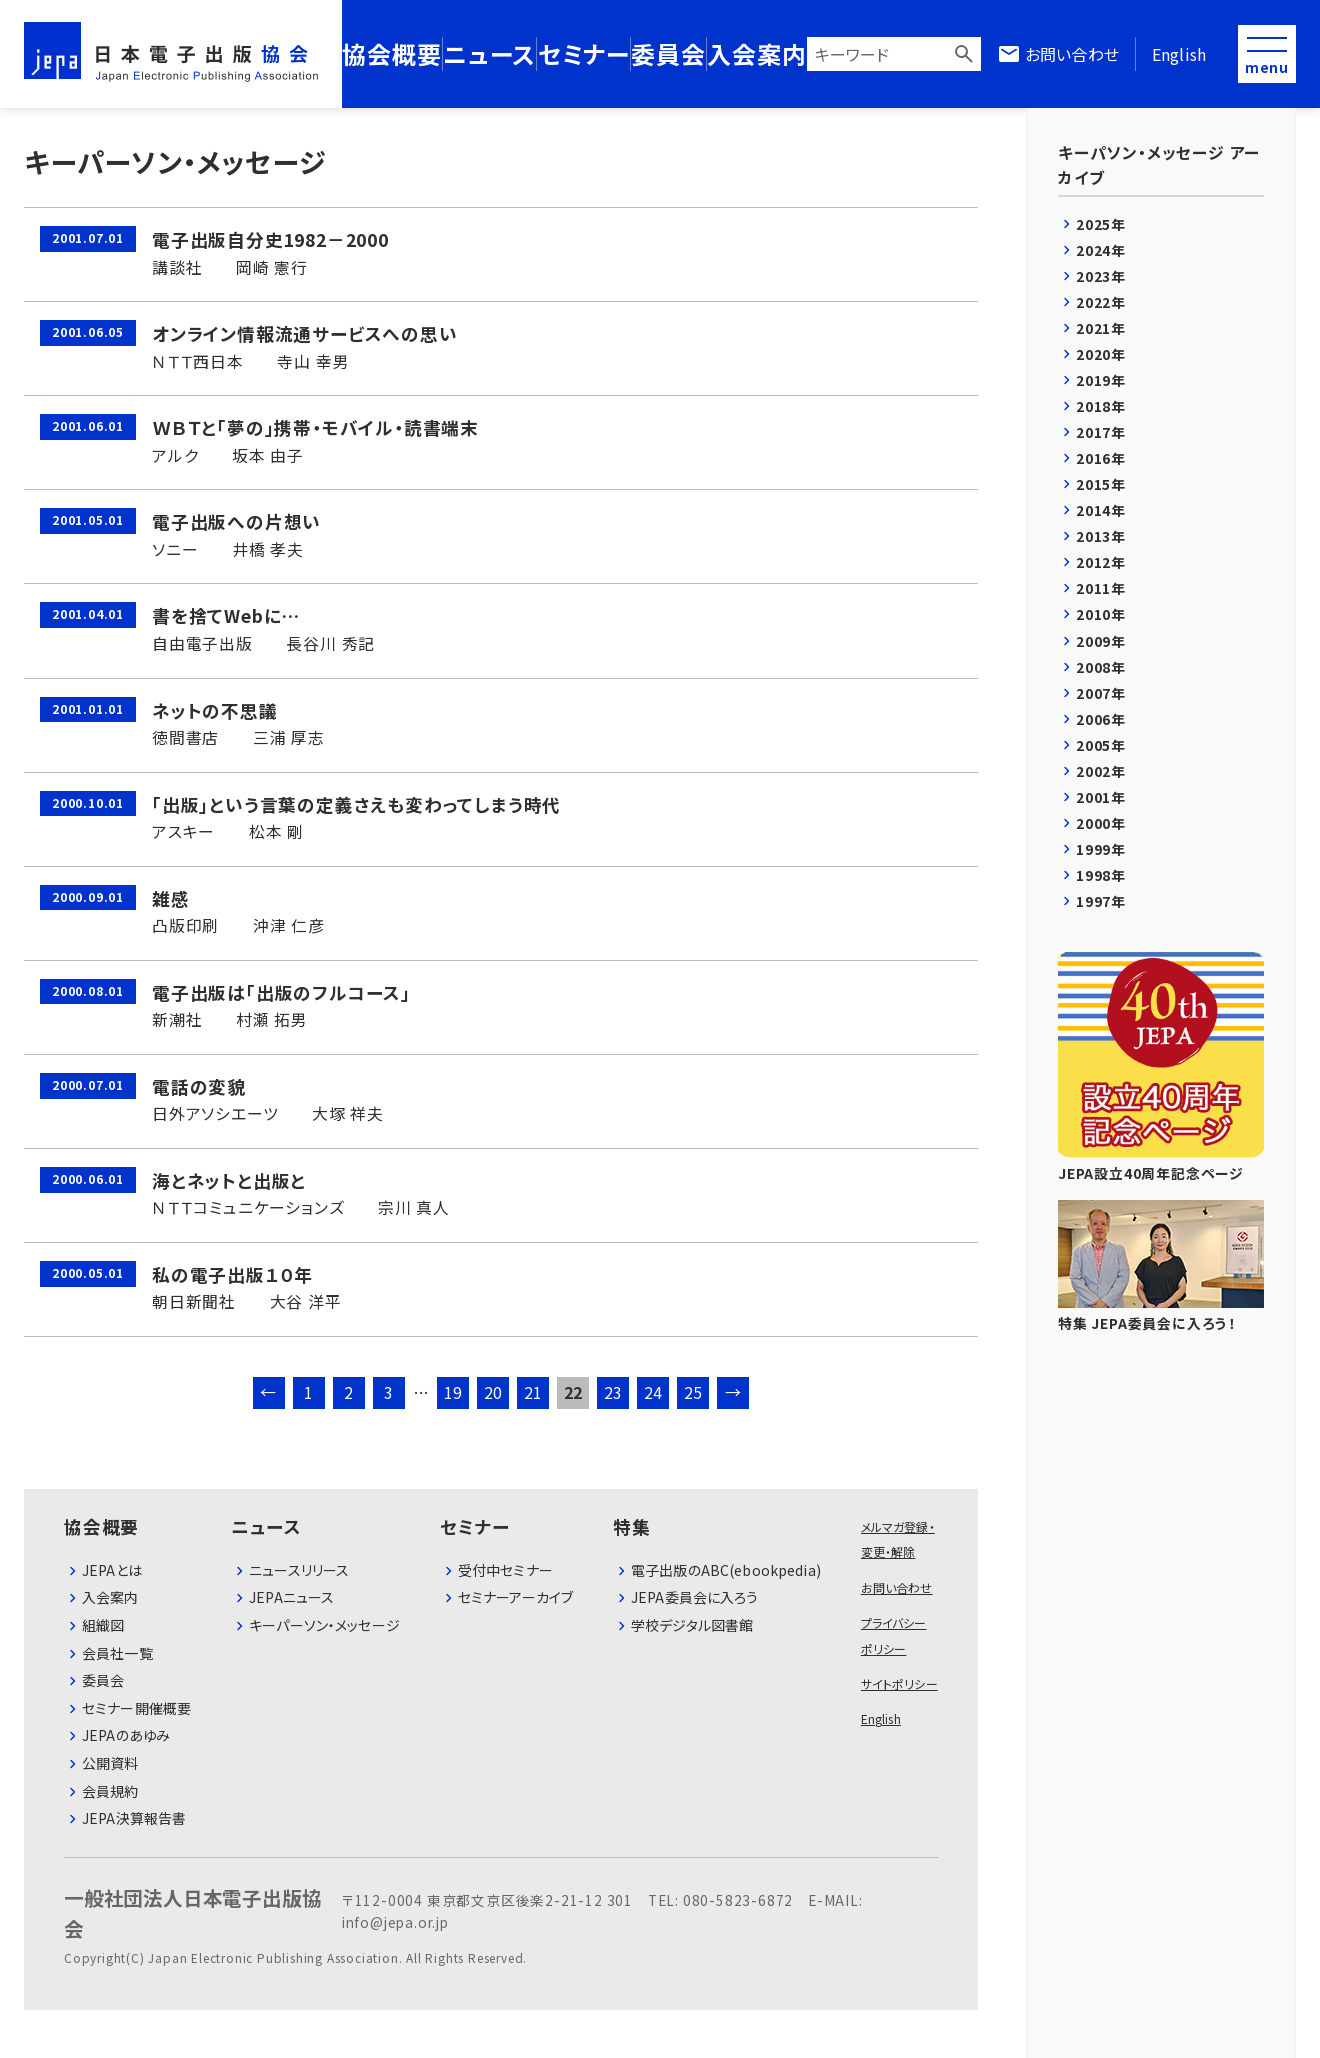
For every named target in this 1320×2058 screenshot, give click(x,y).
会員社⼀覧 (117, 1653)
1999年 (1101, 849)
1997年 (1101, 901)
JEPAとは (112, 1570)
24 (654, 1392)
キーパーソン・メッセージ (324, 1625)
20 (494, 1392)
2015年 (1101, 484)
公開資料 (110, 1763)
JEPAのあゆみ (126, 1735)
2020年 (1101, 354)
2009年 (1101, 641)
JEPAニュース (291, 1597)
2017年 (1101, 432)
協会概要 (391, 53)
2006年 (1101, 719)
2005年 (1101, 745)
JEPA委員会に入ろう (695, 1597)
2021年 (1101, 328)
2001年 (1101, 797)
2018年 (1101, 406)
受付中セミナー (505, 1570)
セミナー (584, 53)
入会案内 (756, 53)
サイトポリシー (899, 1683)
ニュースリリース (299, 1570)
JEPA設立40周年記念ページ (1161, 1067)
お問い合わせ (1072, 54)
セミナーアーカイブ (515, 1597)
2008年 (1101, 667)
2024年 (1101, 250)
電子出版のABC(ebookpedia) (726, 1570)
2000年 (1101, 823)
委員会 (668, 53)
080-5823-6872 (738, 1900)
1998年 (1101, 875)
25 (694, 1392)
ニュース (489, 53)
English (1179, 54)
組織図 (103, 1625)
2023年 (1101, 276)
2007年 (1101, 693)
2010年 (1101, 614)
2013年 (1101, 536)
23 (614, 1392)
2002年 (1101, 771)
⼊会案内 (110, 1597)
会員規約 (110, 1791)
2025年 (1101, 224)
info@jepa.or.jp (395, 1922)
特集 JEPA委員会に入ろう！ (1161, 1266)
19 (454, 1392)
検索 (964, 54)
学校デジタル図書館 (692, 1625)
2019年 (1101, 380)
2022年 (1101, 302)
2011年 (1101, 588)
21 (534, 1392)
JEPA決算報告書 (134, 1818)
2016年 (1101, 458)
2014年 (1101, 510)
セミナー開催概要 (136, 1708)
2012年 (1101, 562)
